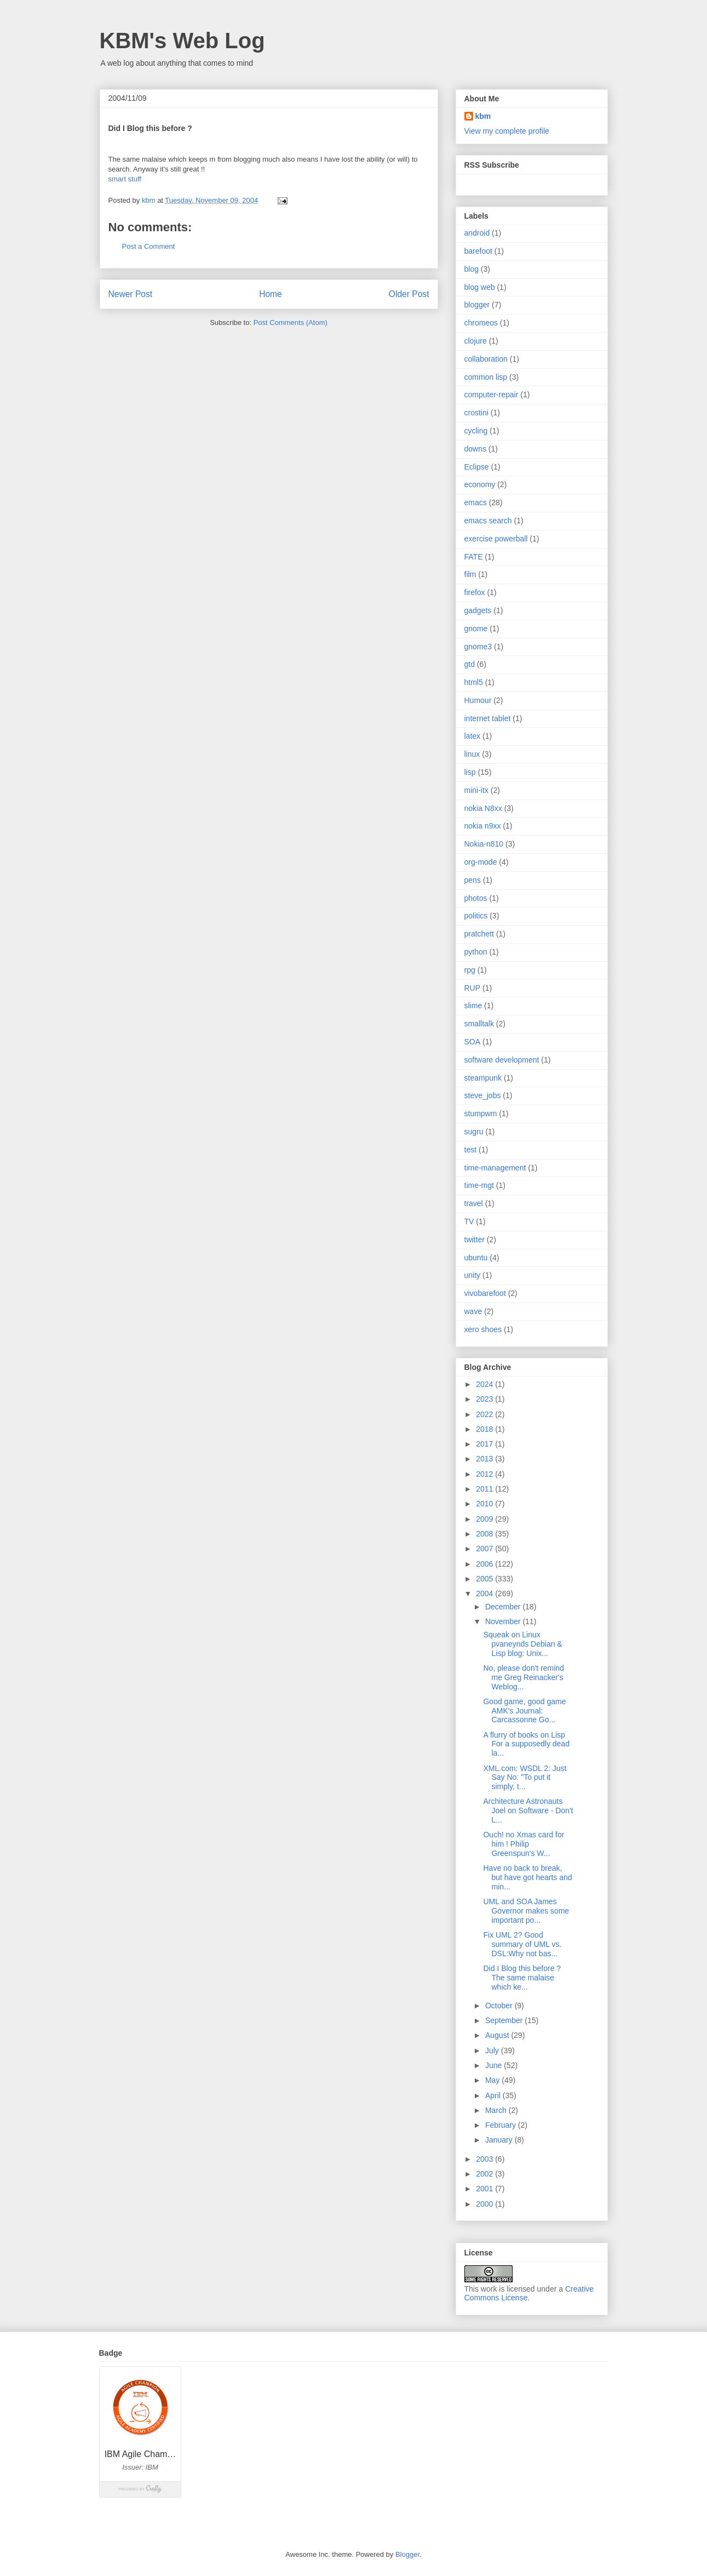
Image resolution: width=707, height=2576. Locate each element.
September (505, 2020)
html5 (473, 682)
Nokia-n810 (484, 843)
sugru (474, 1131)
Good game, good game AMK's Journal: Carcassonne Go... (524, 1710)
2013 (485, 1458)
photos (475, 898)
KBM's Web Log (182, 40)
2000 (485, 2204)
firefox (474, 592)
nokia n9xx (482, 825)
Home (270, 294)
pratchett (479, 933)
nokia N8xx (483, 808)
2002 (485, 2173)
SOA (472, 1041)
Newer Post (130, 294)
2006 (485, 1564)
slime (473, 1005)
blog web (479, 287)
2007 (485, 1548)
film (470, 574)
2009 (485, 1519)
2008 (485, 1533)
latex (472, 736)
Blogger (407, 2554)
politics (476, 915)
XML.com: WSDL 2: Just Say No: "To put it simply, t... (524, 1777)
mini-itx (476, 790)
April (494, 2095)
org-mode (480, 862)
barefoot (478, 251)
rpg (469, 970)
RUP (472, 988)
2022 (485, 1414)
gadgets (478, 610)
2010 (485, 1503)
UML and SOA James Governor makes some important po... (526, 1910)
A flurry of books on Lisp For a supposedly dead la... (526, 1744)
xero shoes (483, 1329)
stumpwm (480, 1113)
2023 (485, 1399)
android (477, 233)
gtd (469, 664)
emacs (475, 502)
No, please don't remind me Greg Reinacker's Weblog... (523, 1677)
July (493, 2050)
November (503, 1621)
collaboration (486, 359)
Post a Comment (148, 246)
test (470, 1149)
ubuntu (476, 1257)
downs (475, 448)
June (494, 2065)
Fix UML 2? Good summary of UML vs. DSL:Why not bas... (522, 1944)
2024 (485, 1384)
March (497, 2110)
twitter (474, 1239)
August (498, 2035)
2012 (485, 1474)
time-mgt (479, 1185)
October (500, 2005)
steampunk (483, 1077)
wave (473, 1311)
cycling (476, 430)
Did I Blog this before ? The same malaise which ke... (522, 1977)
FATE (473, 556)
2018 (485, 1429)
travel (473, 1203)
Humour (478, 700)
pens (472, 880)
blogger (477, 304)
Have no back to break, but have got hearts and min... (527, 1877)
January (500, 2139)
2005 (485, 1578)
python (475, 951)
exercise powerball (496, 538)
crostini (476, 412)
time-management (495, 1167)
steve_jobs (482, 1095)
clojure (475, 340)
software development (501, 1059)
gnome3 (478, 646)
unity (472, 1275)
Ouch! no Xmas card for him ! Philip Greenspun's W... (523, 1844)
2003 (485, 2159)
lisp (470, 772)
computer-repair (491, 394)
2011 (485, 1488)
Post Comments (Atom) (290, 322)
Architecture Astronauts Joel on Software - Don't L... (528, 1810)
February (501, 2125)
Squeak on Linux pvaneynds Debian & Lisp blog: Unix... (522, 1644)
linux (472, 754)
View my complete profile (506, 131)
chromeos (481, 322)
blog (471, 269)
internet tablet (487, 718)
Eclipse (476, 466)
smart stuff (124, 179)
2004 (485, 1593)
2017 (485, 1444)
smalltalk (479, 1023)
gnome (476, 628)
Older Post (409, 294)
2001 (485, 2188)
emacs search (488, 520)
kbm (483, 116)
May (493, 2080)
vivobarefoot (485, 1293)
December (503, 1606)
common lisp (486, 377)
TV (469, 1221)
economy (480, 484)
